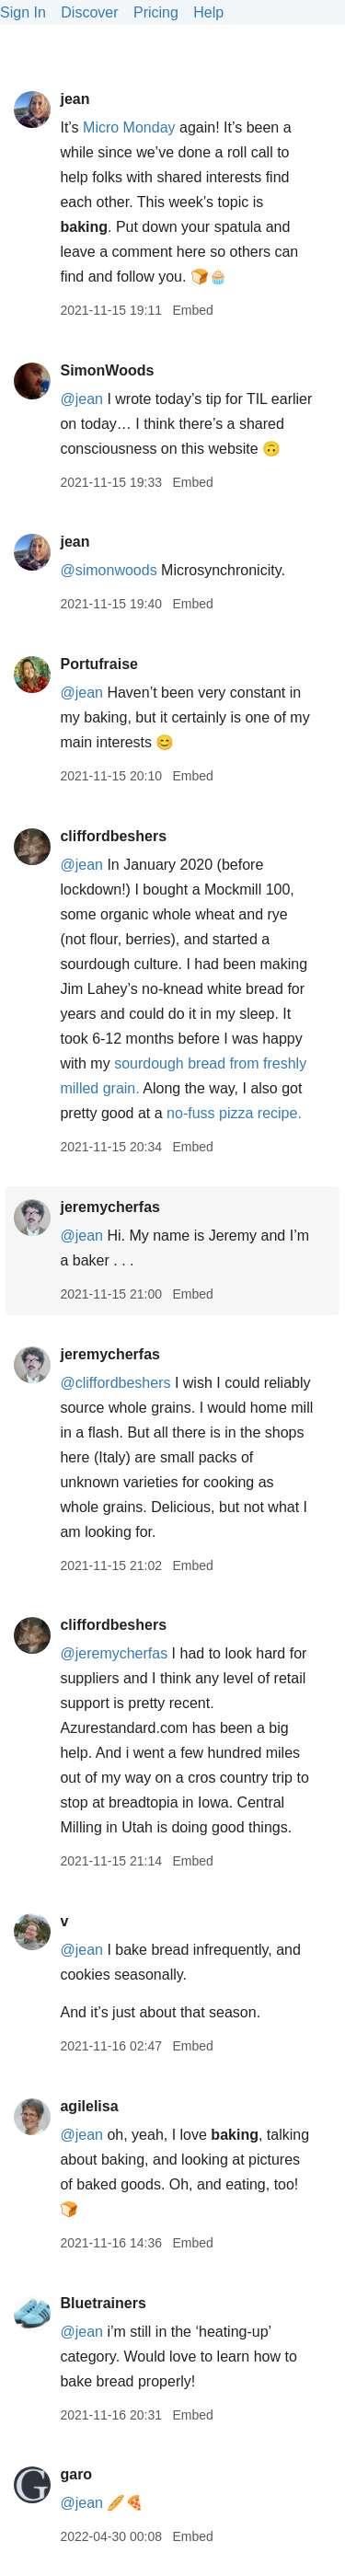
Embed (192, 310)
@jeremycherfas (113, 1653)
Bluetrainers (102, 2303)
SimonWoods (107, 370)
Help (208, 12)
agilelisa (89, 2106)
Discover (89, 12)
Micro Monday (129, 127)
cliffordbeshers (113, 836)
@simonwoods (108, 570)
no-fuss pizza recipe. (234, 1113)
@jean (81, 399)
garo (76, 2474)
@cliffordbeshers (115, 1383)
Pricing (155, 12)
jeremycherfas (110, 1207)
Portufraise (98, 664)
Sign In (23, 12)
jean (74, 99)
